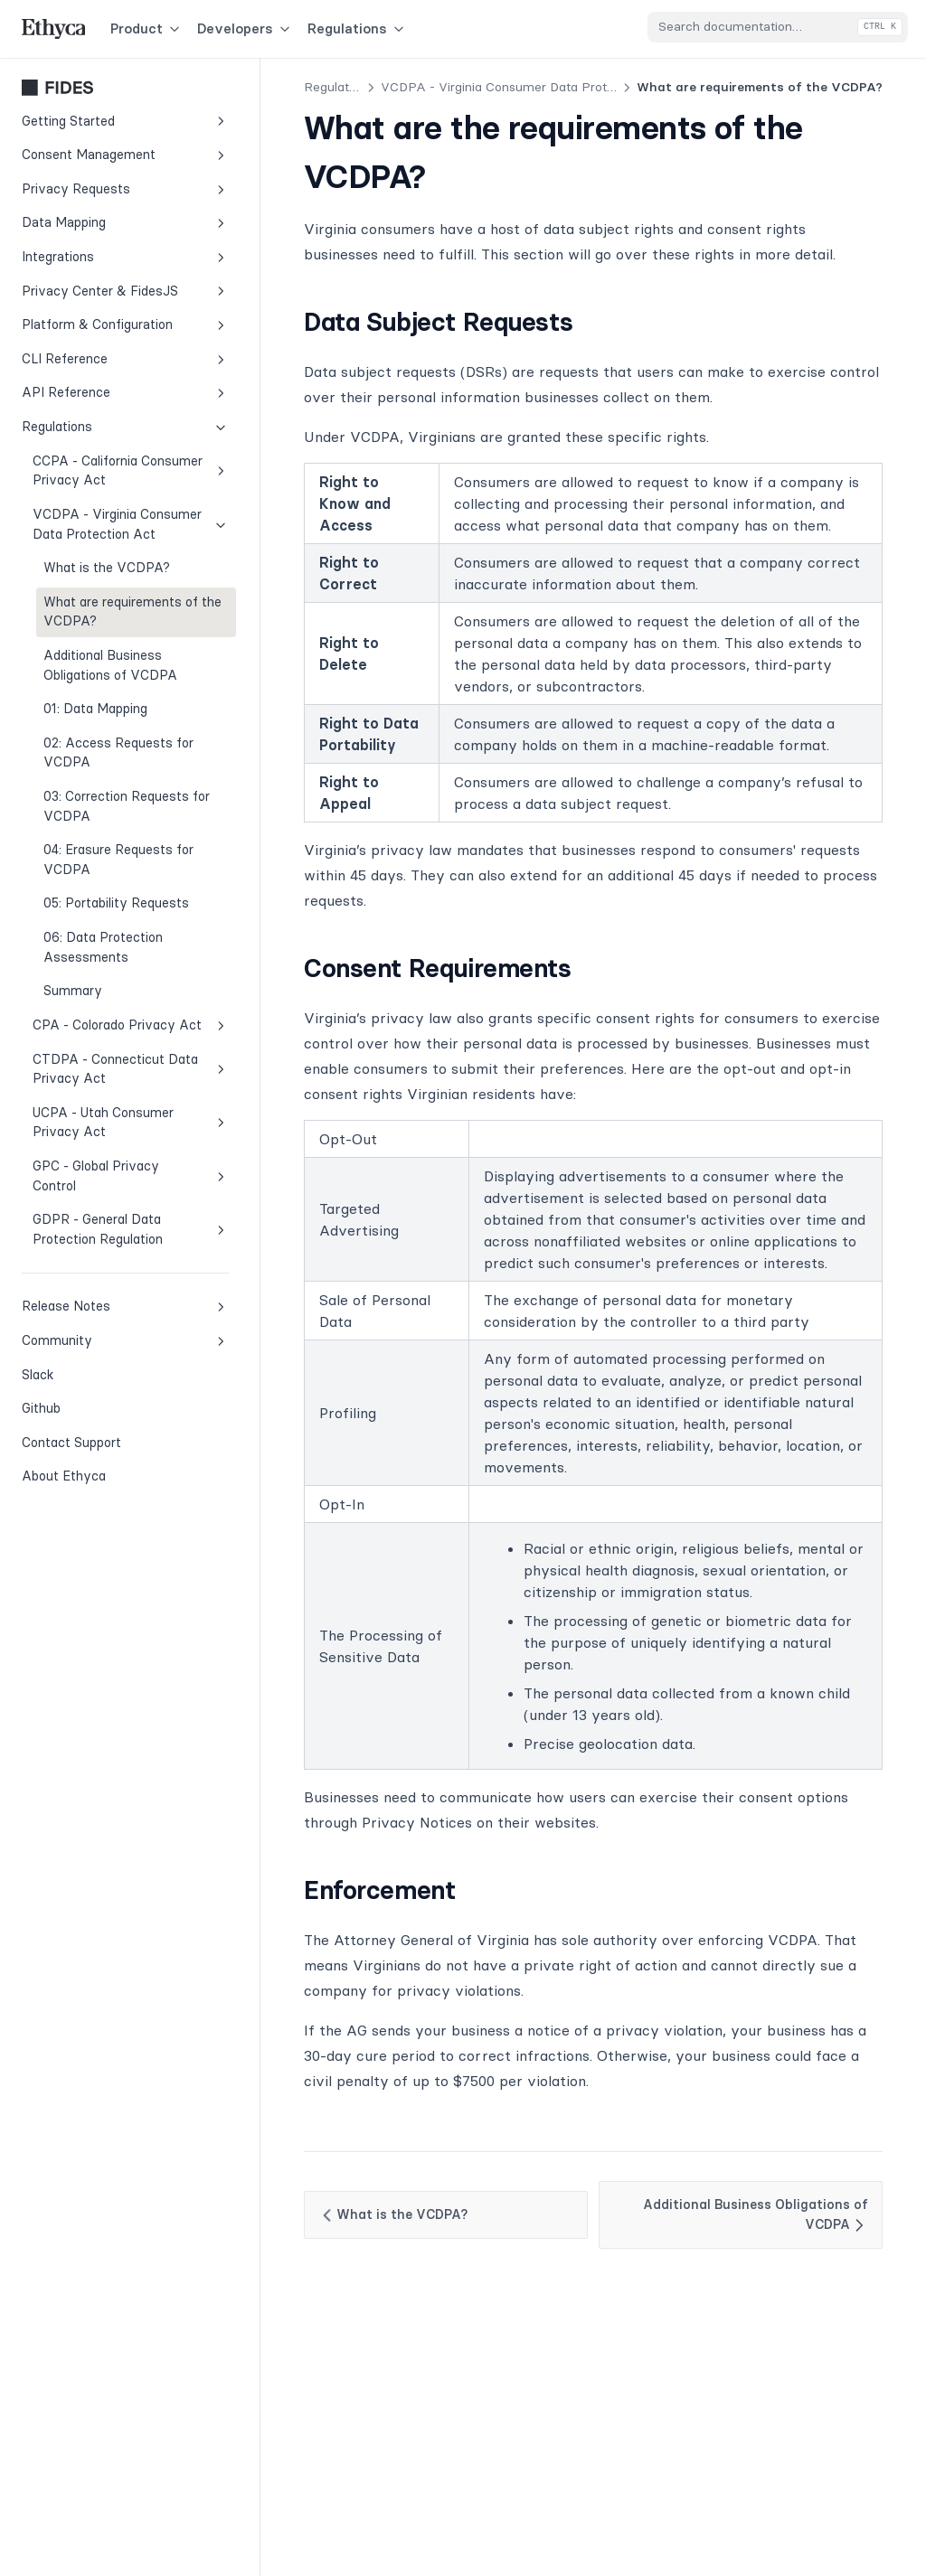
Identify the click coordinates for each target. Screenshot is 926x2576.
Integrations (125, 257)
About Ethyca (64, 1476)
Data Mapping (125, 222)
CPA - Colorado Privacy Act (131, 1025)
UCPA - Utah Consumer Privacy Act (131, 1123)
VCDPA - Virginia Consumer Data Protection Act (131, 524)
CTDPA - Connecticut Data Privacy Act (131, 1069)
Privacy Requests (125, 189)
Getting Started (125, 121)
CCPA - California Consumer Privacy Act (131, 471)
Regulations (357, 28)
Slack (82, 1374)
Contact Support (71, 1442)
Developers (245, 28)
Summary (72, 990)
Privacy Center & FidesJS (125, 291)
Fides (125, 87)
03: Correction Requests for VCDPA (126, 806)
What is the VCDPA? (106, 567)
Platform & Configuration (125, 325)
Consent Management (125, 155)
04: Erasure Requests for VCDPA (118, 859)
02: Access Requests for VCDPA (118, 753)
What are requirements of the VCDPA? (132, 612)
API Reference (125, 392)
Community (125, 1340)
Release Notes (125, 1306)
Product (146, 28)
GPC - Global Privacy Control (131, 1176)
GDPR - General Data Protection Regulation (131, 1229)
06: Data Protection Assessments (103, 947)
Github (82, 1407)
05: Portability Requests (116, 903)
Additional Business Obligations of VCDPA (110, 665)
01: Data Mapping (95, 708)
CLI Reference (125, 359)
